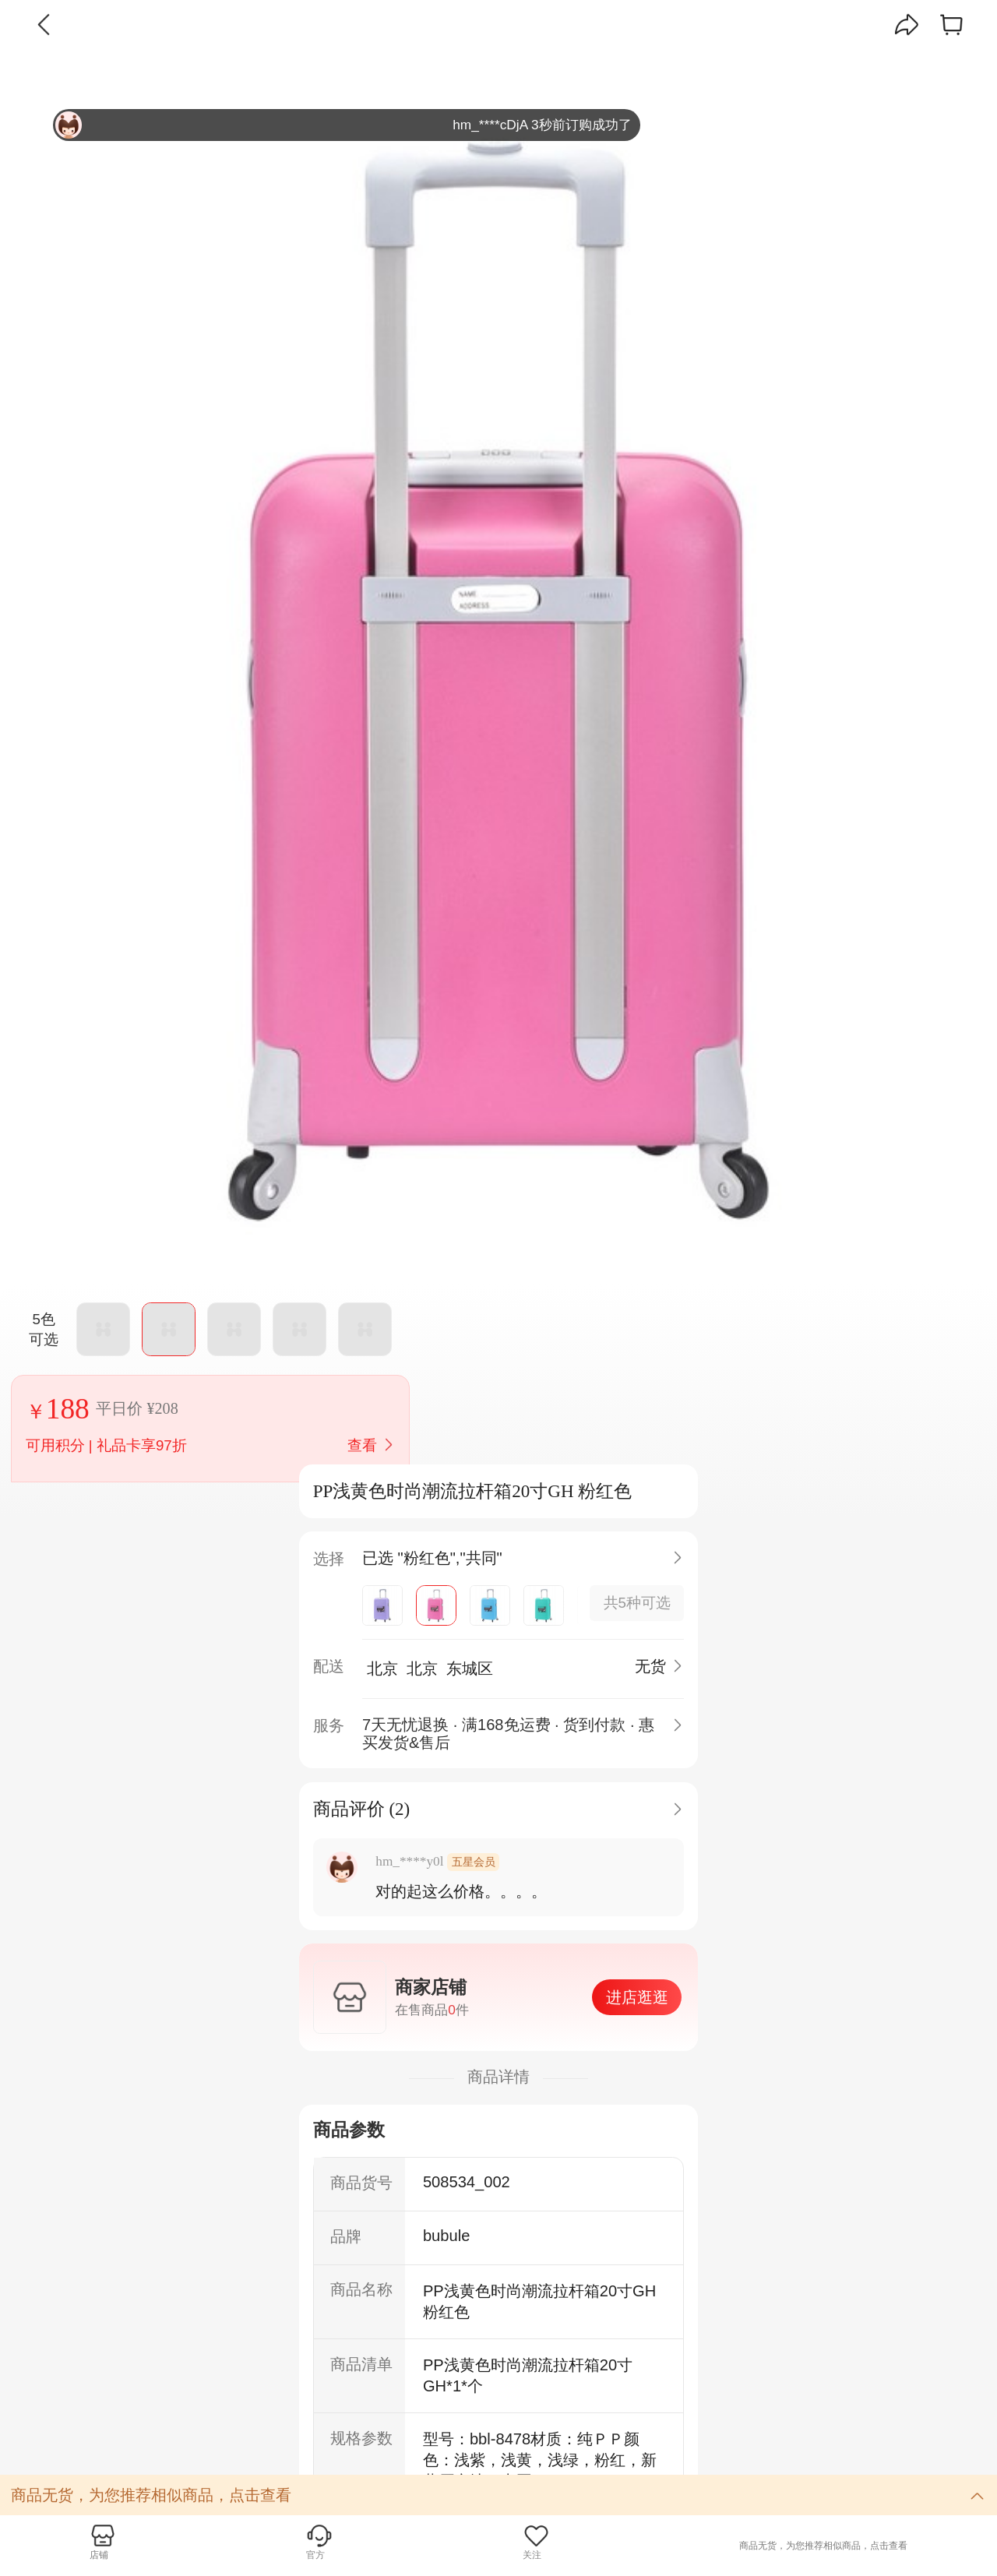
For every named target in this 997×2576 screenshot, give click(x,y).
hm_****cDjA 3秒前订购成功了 (343, 125)
